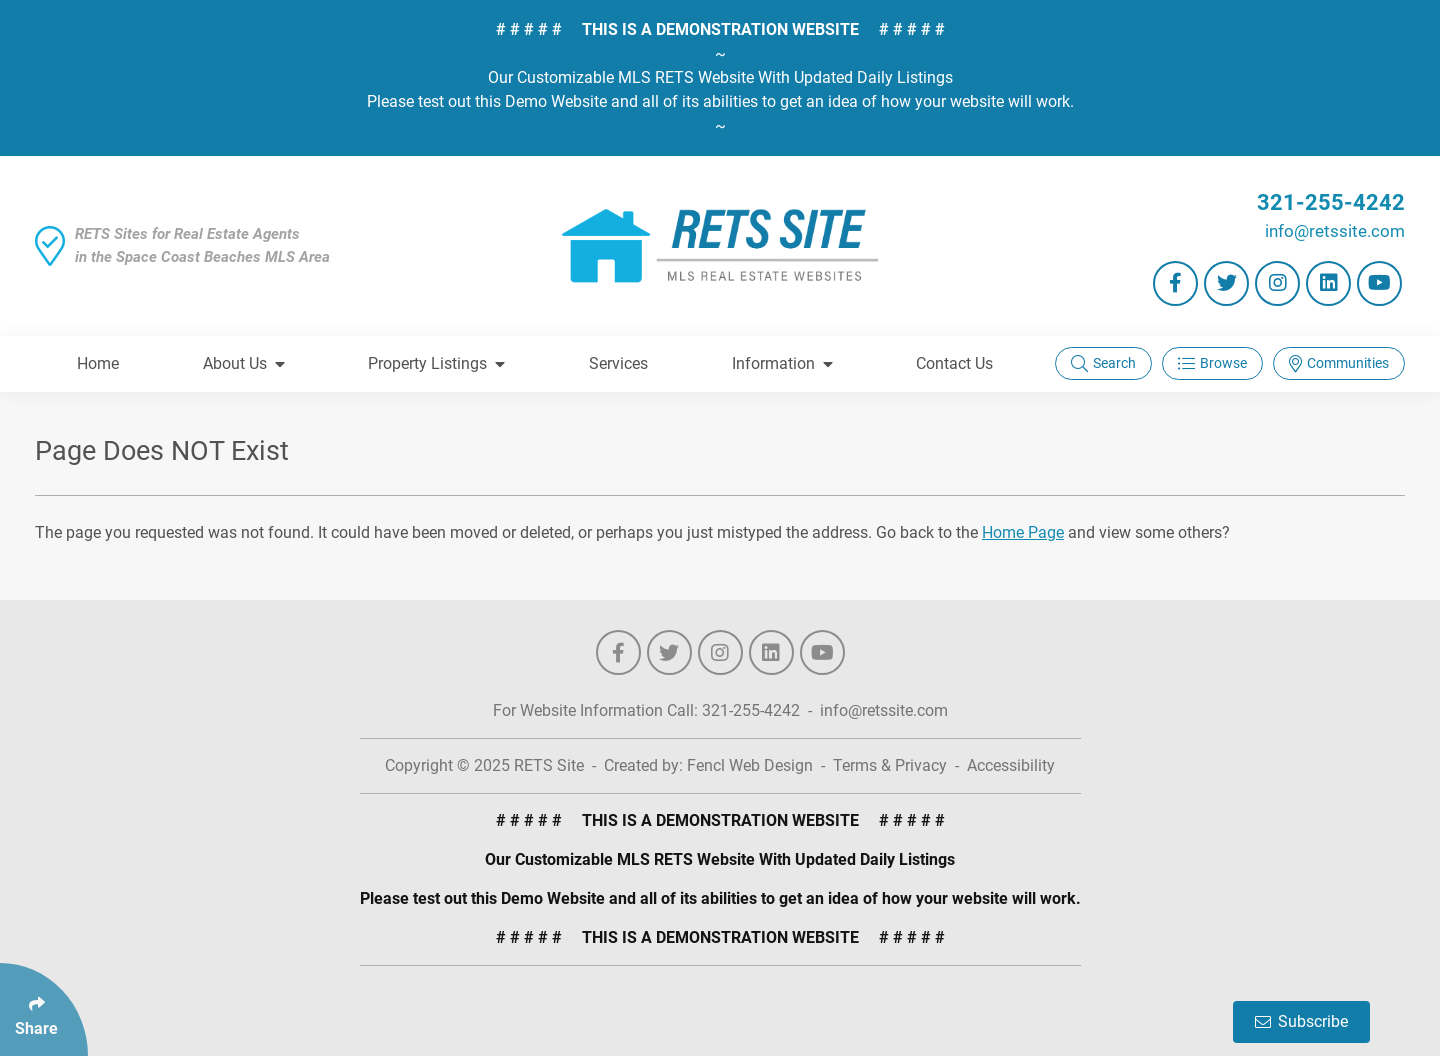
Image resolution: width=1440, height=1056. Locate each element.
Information (782, 363)
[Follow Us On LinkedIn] (1328, 283)
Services (618, 363)
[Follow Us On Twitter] (1226, 283)
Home (98, 363)
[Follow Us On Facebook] (1175, 283)
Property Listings (436, 363)
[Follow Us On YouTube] (1379, 283)
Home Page (1023, 532)
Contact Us (954, 363)
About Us (244, 363)
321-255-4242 (1331, 202)
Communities (1339, 363)
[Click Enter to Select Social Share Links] (44, 1009)
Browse (1212, 363)
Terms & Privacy (890, 765)
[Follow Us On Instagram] (1277, 283)
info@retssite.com (1335, 231)
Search (1103, 363)
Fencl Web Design (750, 765)
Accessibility (1011, 765)
